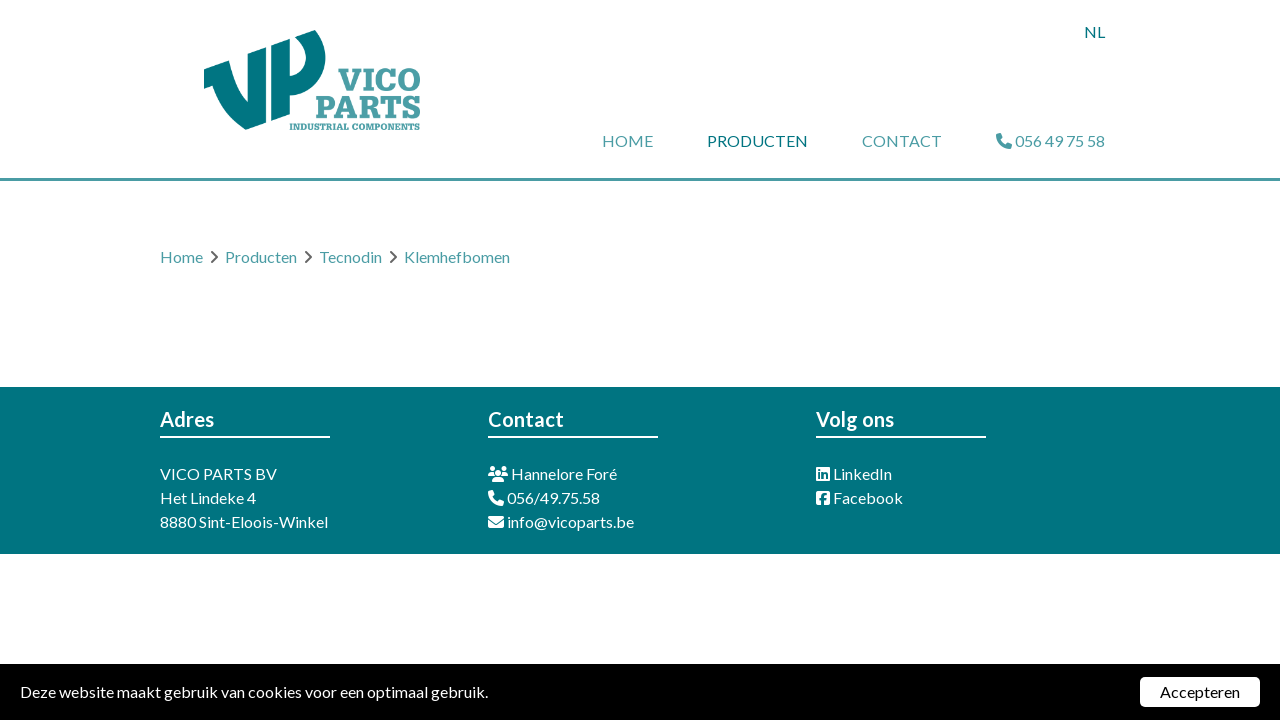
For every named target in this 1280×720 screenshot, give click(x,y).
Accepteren (1200, 691)
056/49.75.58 (544, 497)
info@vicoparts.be (561, 521)
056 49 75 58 (1050, 140)
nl (1094, 31)
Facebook (859, 497)
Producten (757, 140)
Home (627, 140)
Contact (902, 140)
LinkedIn (854, 473)
